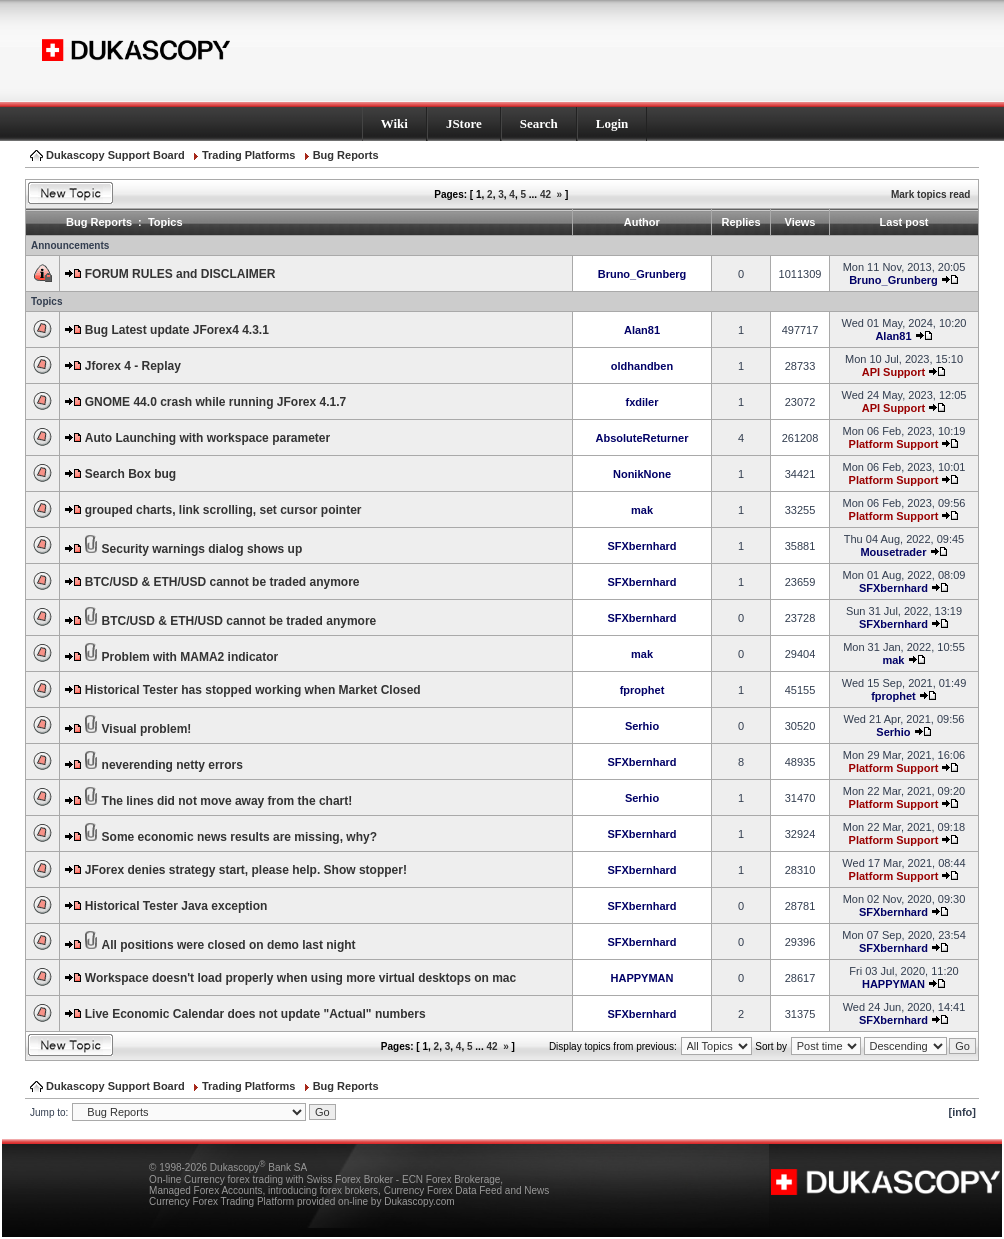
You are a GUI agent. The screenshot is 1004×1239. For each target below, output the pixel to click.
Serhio (642, 726)
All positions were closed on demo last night (229, 945)
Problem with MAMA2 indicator (190, 657)
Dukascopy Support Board (115, 155)
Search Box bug (130, 474)
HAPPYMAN (642, 978)
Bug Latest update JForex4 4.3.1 (177, 330)
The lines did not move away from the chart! (227, 801)
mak (642, 510)
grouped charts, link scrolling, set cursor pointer (223, 510)
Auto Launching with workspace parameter (207, 438)
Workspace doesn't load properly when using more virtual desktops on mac (300, 978)
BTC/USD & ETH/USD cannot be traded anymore (222, 582)
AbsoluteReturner (642, 438)
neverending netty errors (172, 765)
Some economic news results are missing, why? (239, 837)
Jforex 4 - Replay (133, 366)
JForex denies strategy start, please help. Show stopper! (246, 870)
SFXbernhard (641, 546)
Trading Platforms (249, 155)
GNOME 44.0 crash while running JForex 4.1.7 (215, 402)
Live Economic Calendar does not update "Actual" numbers (255, 1014)
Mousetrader (893, 552)
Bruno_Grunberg (642, 274)
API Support (894, 372)
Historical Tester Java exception (176, 906)
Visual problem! (147, 729)
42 (545, 194)
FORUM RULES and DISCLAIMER (180, 274)
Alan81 (642, 330)
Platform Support (894, 444)
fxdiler (641, 402)
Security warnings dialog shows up (202, 549)
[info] (962, 1112)
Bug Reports (346, 155)
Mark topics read (930, 194)
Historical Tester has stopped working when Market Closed (253, 690)
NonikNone (642, 474)
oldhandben (642, 366)
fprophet (642, 690)
